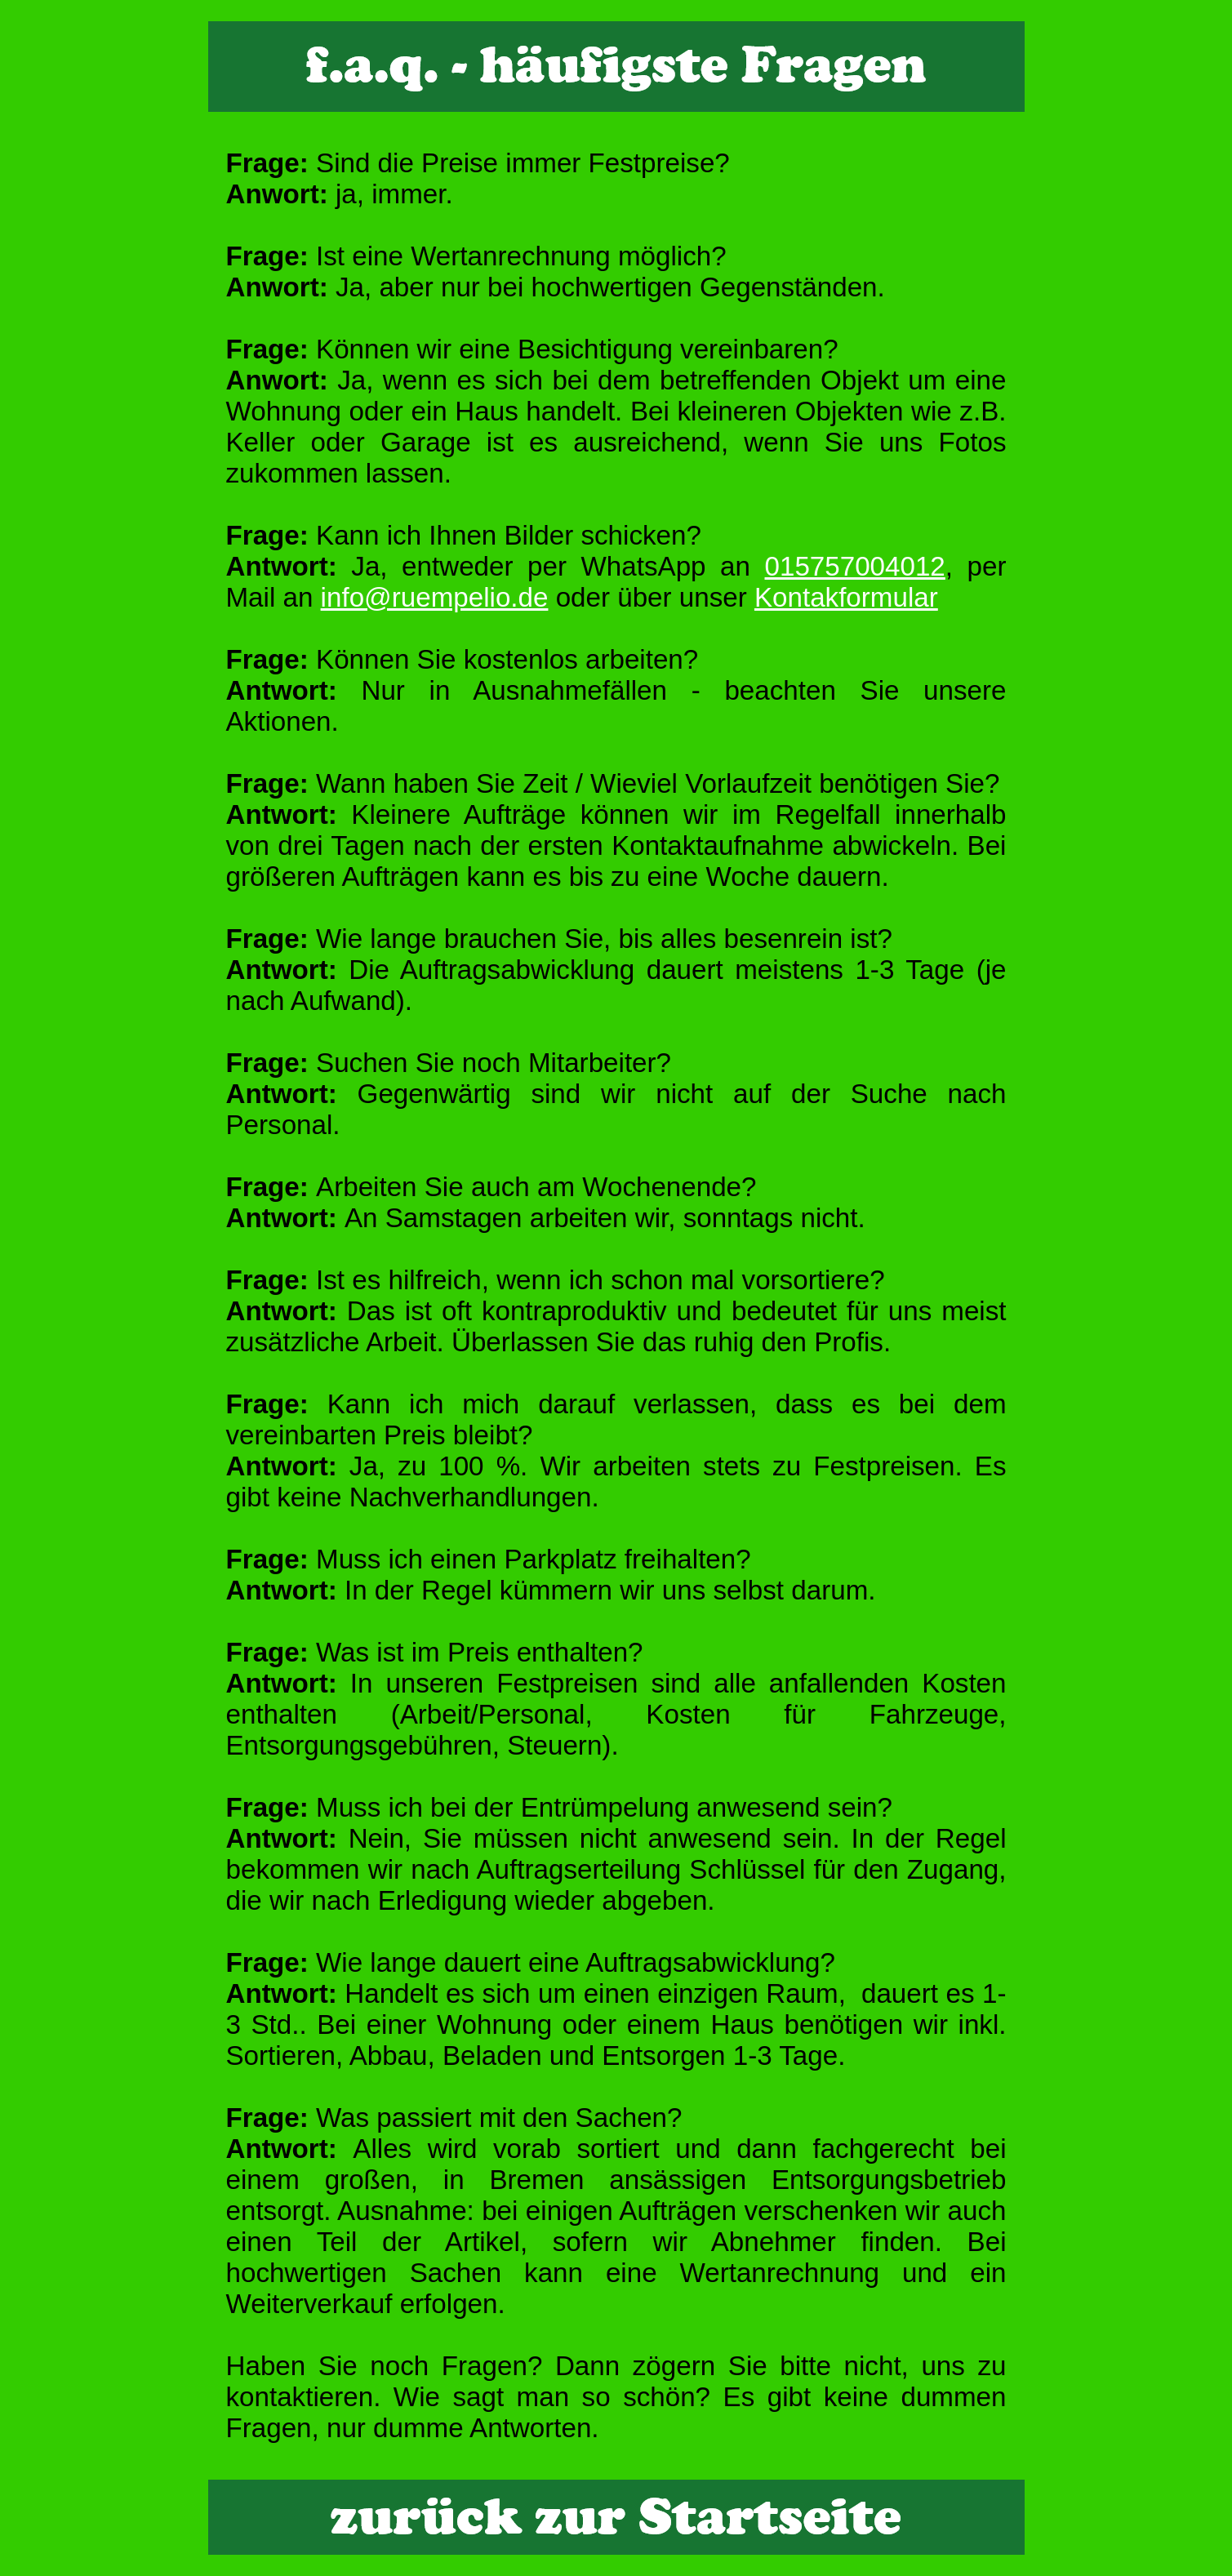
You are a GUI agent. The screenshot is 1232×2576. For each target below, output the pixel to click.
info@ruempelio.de (435, 597)
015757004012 (855, 566)
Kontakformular (846, 597)
